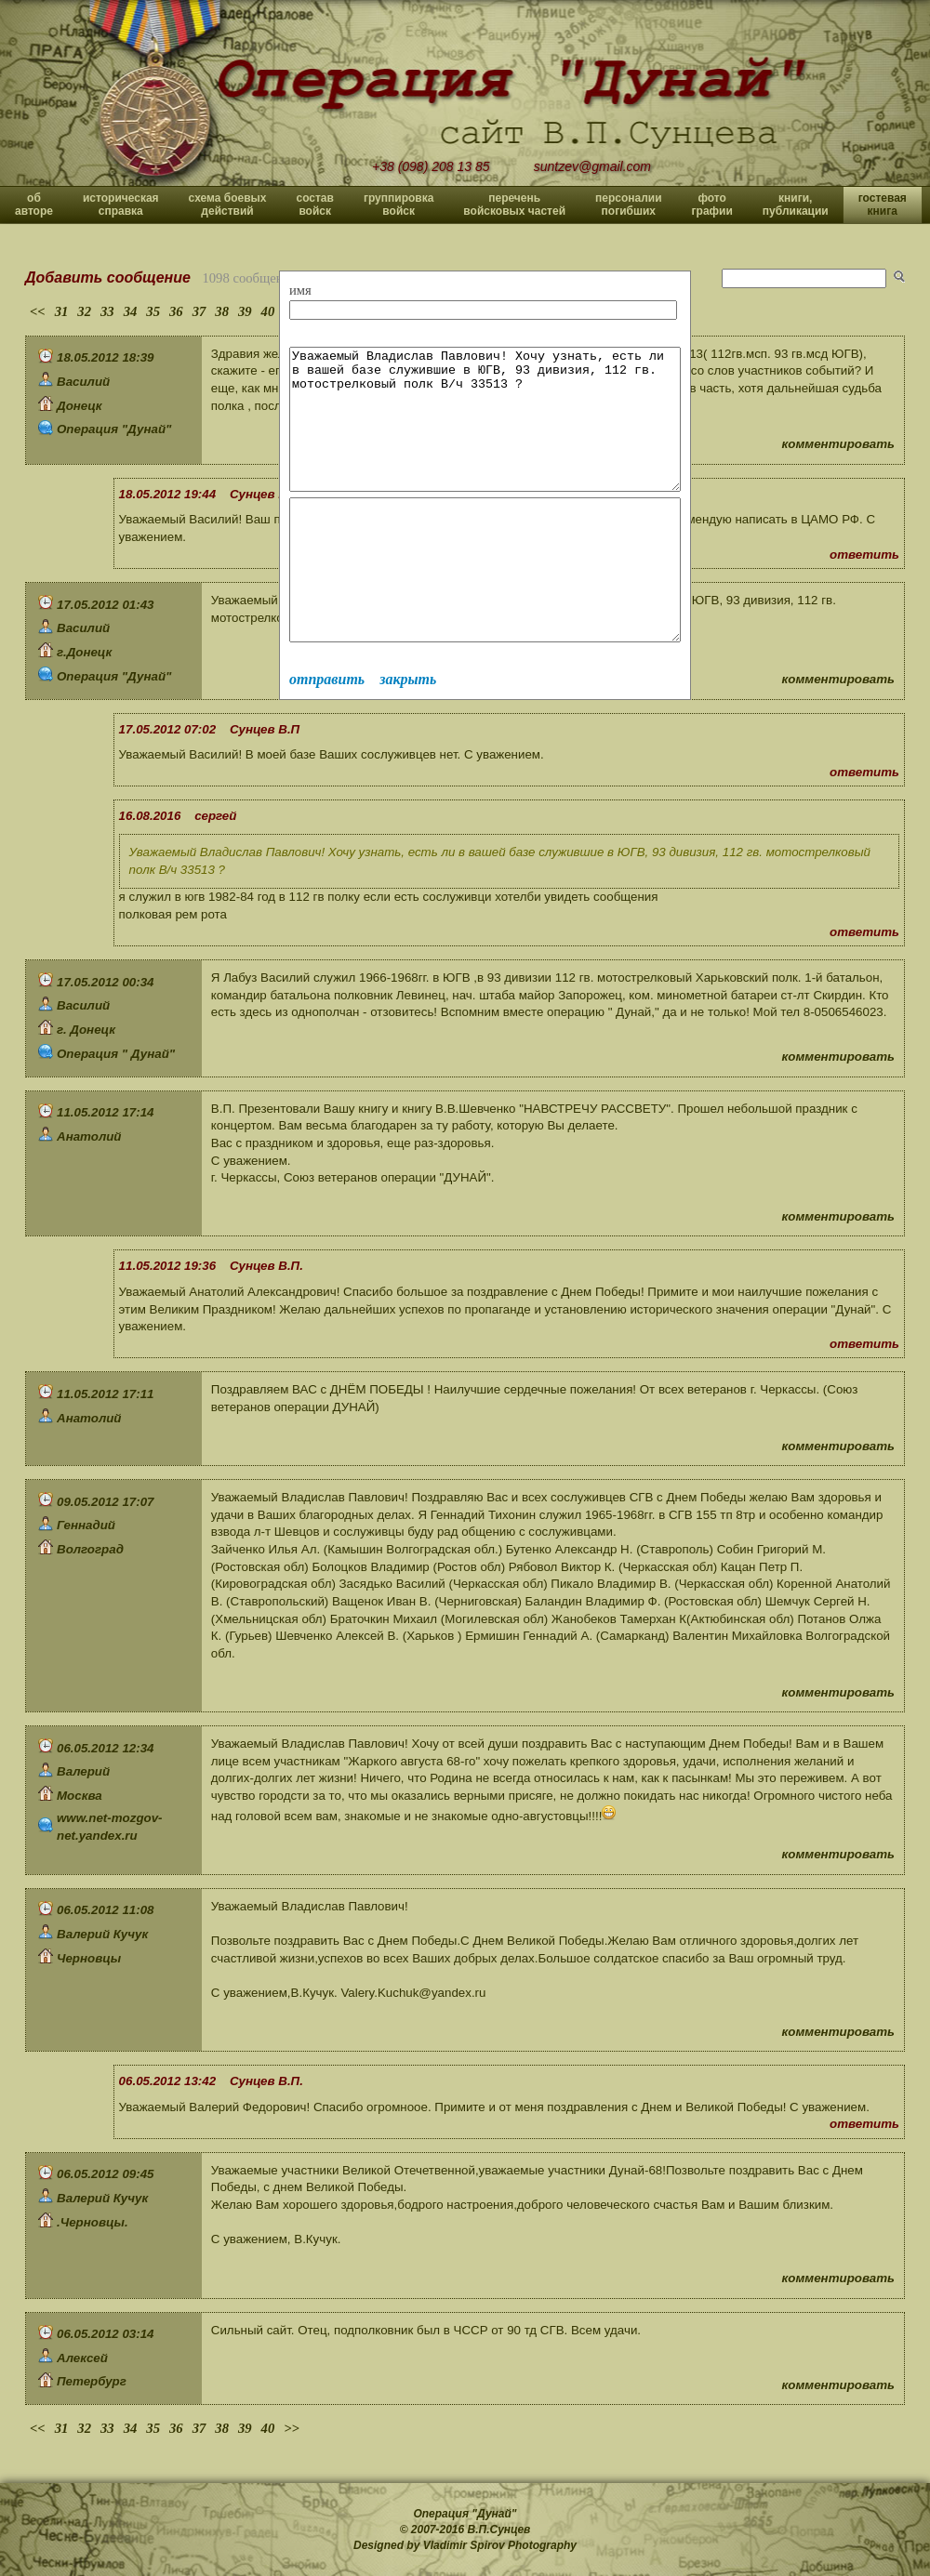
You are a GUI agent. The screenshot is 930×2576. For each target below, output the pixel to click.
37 (199, 311)
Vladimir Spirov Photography (500, 2545)
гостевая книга (882, 205)
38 (222, 311)
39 (245, 311)
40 (268, 311)
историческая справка (121, 205)
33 (107, 311)
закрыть (407, 735)
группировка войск (398, 205)
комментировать (838, 444)
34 (131, 311)
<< (38, 311)
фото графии (712, 205)
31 (62, 311)
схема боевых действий (228, 205)
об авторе (34, 205)
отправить (327, 735)
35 (153, 311)
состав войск (314, 205)
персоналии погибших (628, 205)
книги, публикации (796, 205)
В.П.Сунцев (499, 2529)
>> (291, 2428)
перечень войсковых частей (514, 205)
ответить (864, 554)
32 (84, 311)
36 (176, 311)
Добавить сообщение (108, 277)
